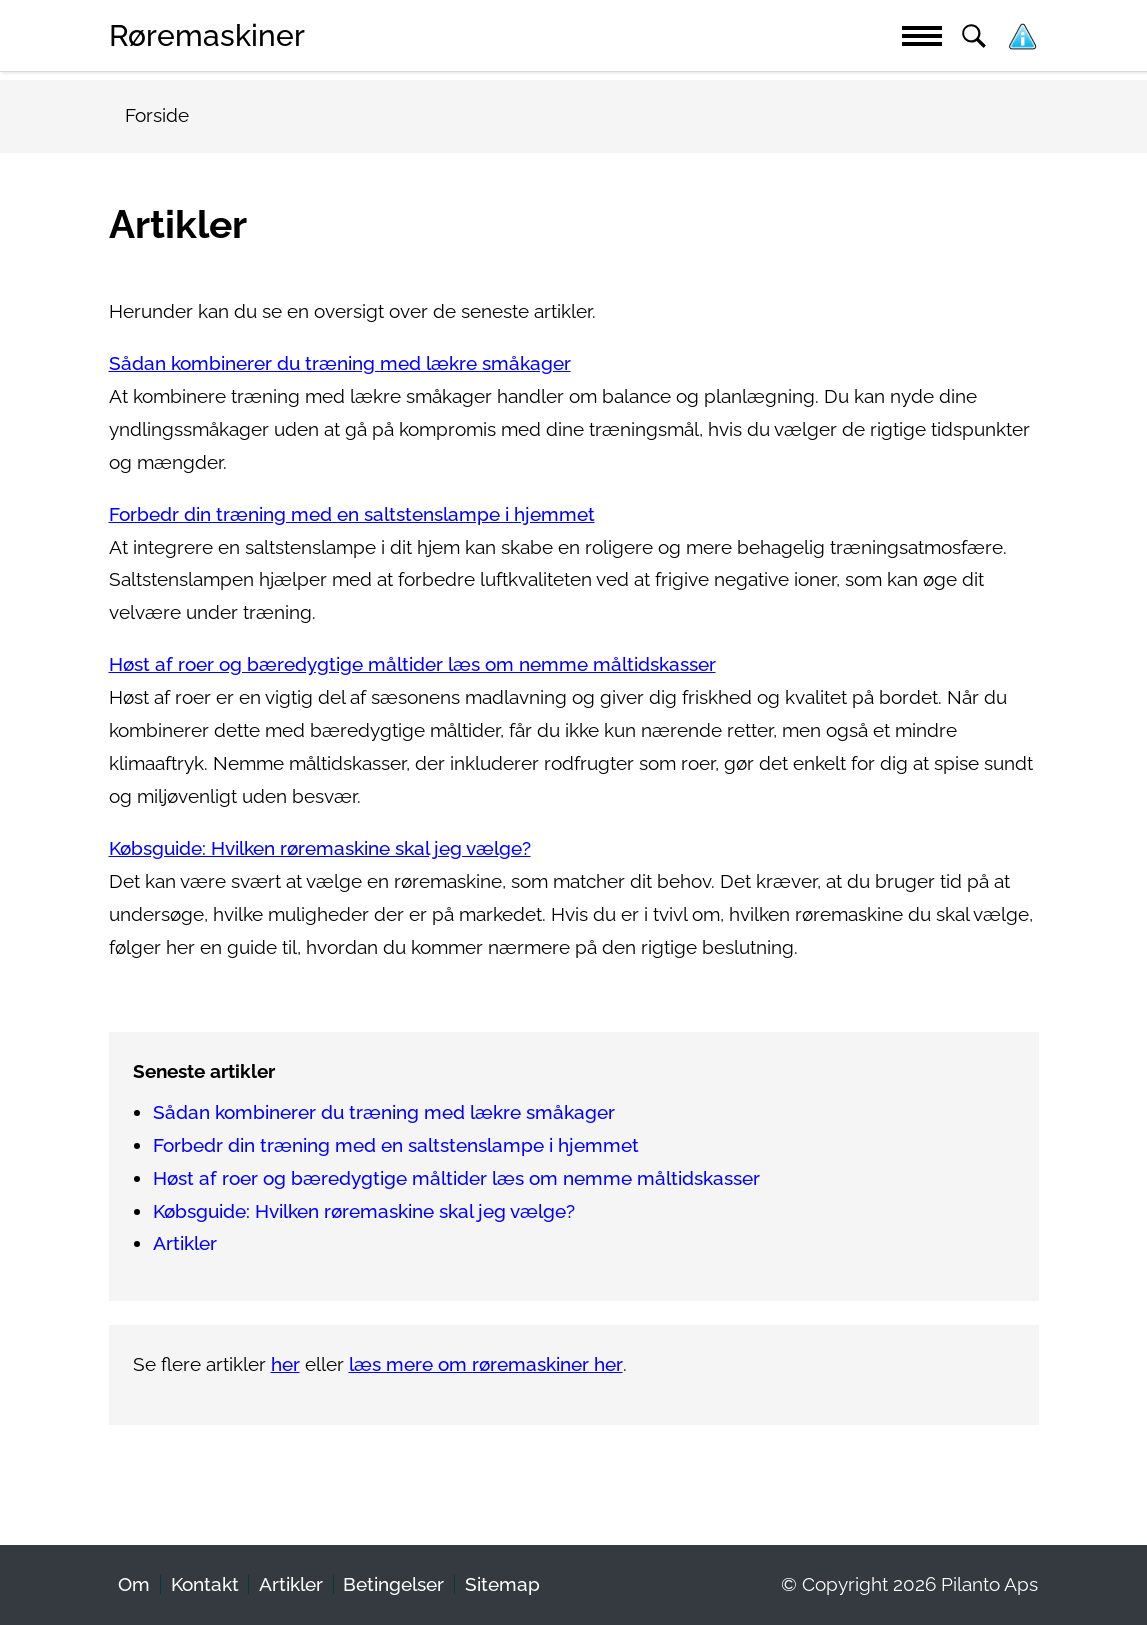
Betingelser (393, 1584)
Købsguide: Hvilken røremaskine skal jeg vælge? (320, 848)
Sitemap (502, 1584)
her (285, 1364)
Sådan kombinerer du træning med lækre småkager (340, 363)
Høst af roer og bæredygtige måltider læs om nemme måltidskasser (412, 664)
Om (134, 1584)
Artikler (185, 1243)
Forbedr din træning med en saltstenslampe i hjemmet (352, 514)
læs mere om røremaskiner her (486, 1364)
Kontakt (205, 1584)
